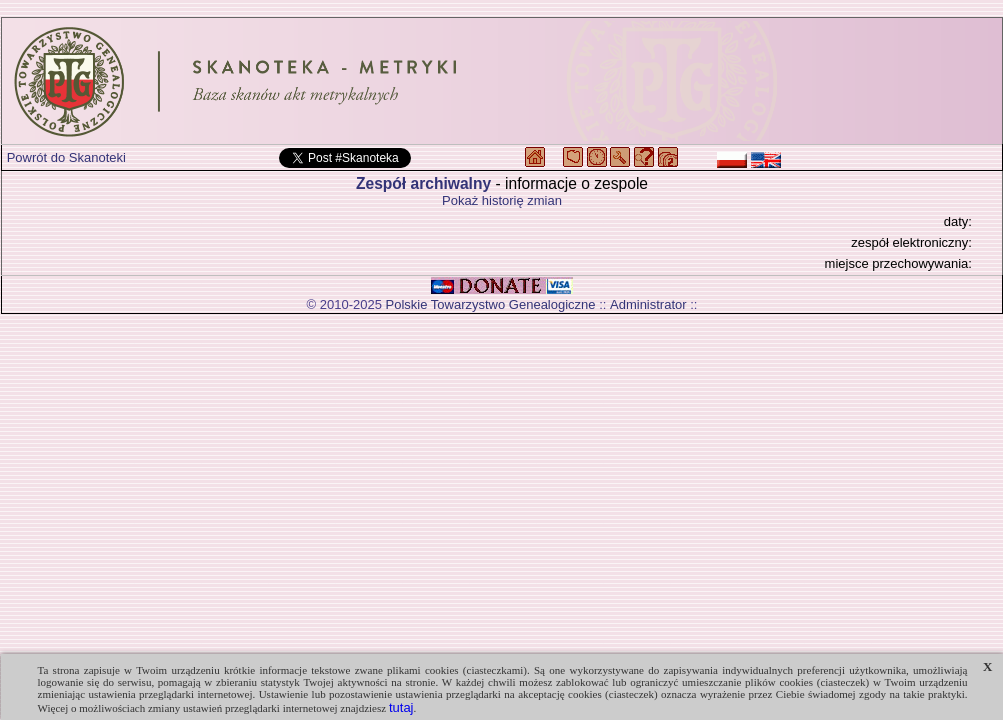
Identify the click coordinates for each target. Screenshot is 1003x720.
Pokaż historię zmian (502, 200)
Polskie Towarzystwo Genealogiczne (491, 304)
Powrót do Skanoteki (66, 157)
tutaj (401, 707)
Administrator (648, 304)
